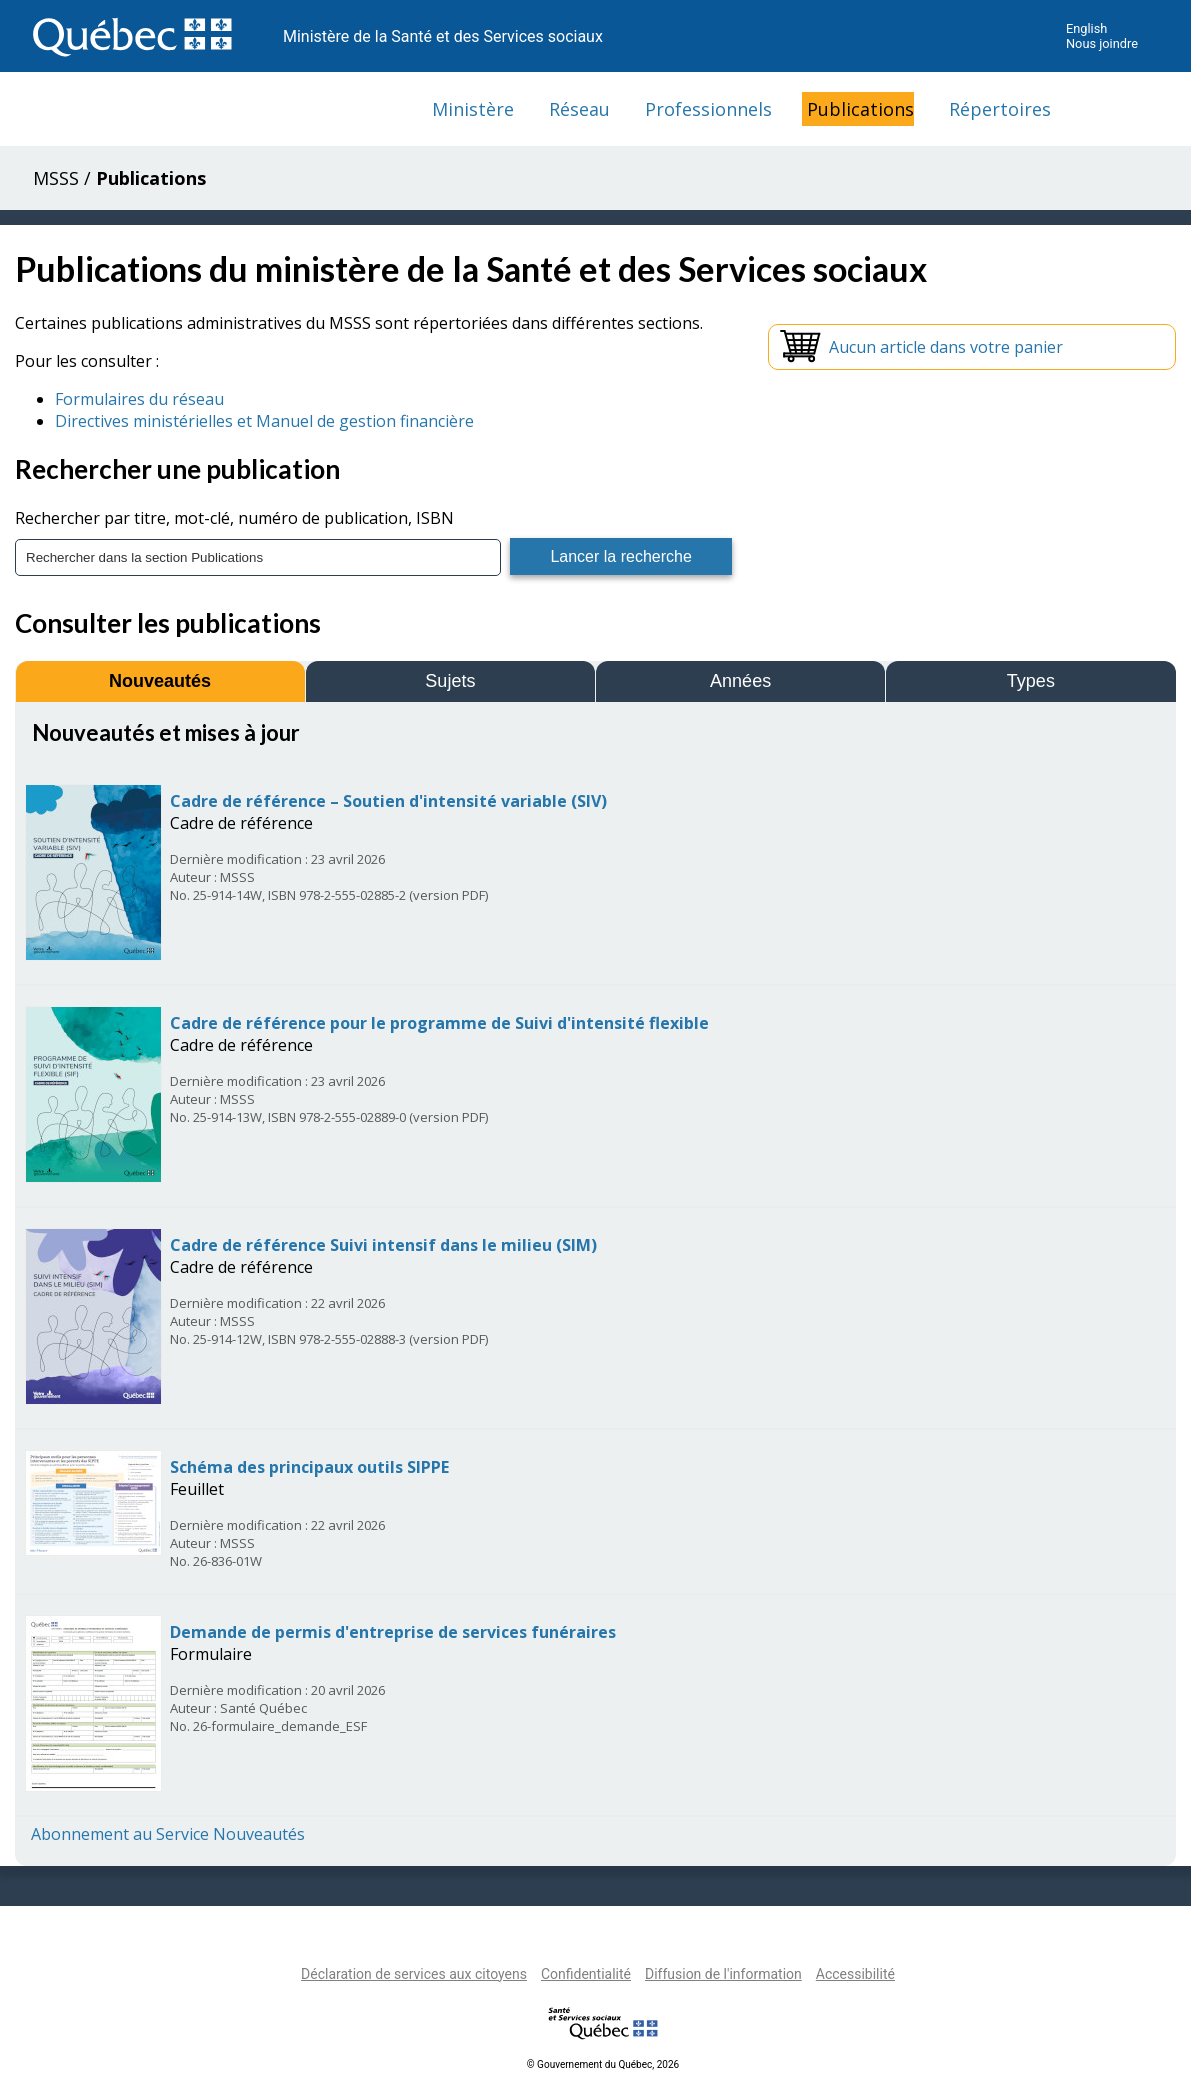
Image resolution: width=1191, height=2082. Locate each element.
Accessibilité (855, 1974)
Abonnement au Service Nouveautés (168, 1834)
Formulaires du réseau (139, 399)
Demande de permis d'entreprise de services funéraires (393, 1632)
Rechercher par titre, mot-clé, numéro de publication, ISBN (234, 518)
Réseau (579, 109)
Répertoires (1000, 109)
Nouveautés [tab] (160, 681)
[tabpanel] (595, 1281)
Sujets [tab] (450, 681)
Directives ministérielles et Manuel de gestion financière (264, 421)
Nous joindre (1102, 43)
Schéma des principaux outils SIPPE (309, 1467)
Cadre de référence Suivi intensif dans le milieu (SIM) (383, 1245)
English (1086, 28)
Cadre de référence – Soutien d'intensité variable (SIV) (388, 801)
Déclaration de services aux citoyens (414, 1974)
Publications (860, 109)
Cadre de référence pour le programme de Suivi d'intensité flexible (439, 1023)
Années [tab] (740, 681)
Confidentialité (586, 1974)
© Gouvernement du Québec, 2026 (603, 2064)
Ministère (473, 109)
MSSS (56, 178)
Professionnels (708, 109)
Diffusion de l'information (723, 1974)
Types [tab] (1031, 681)
